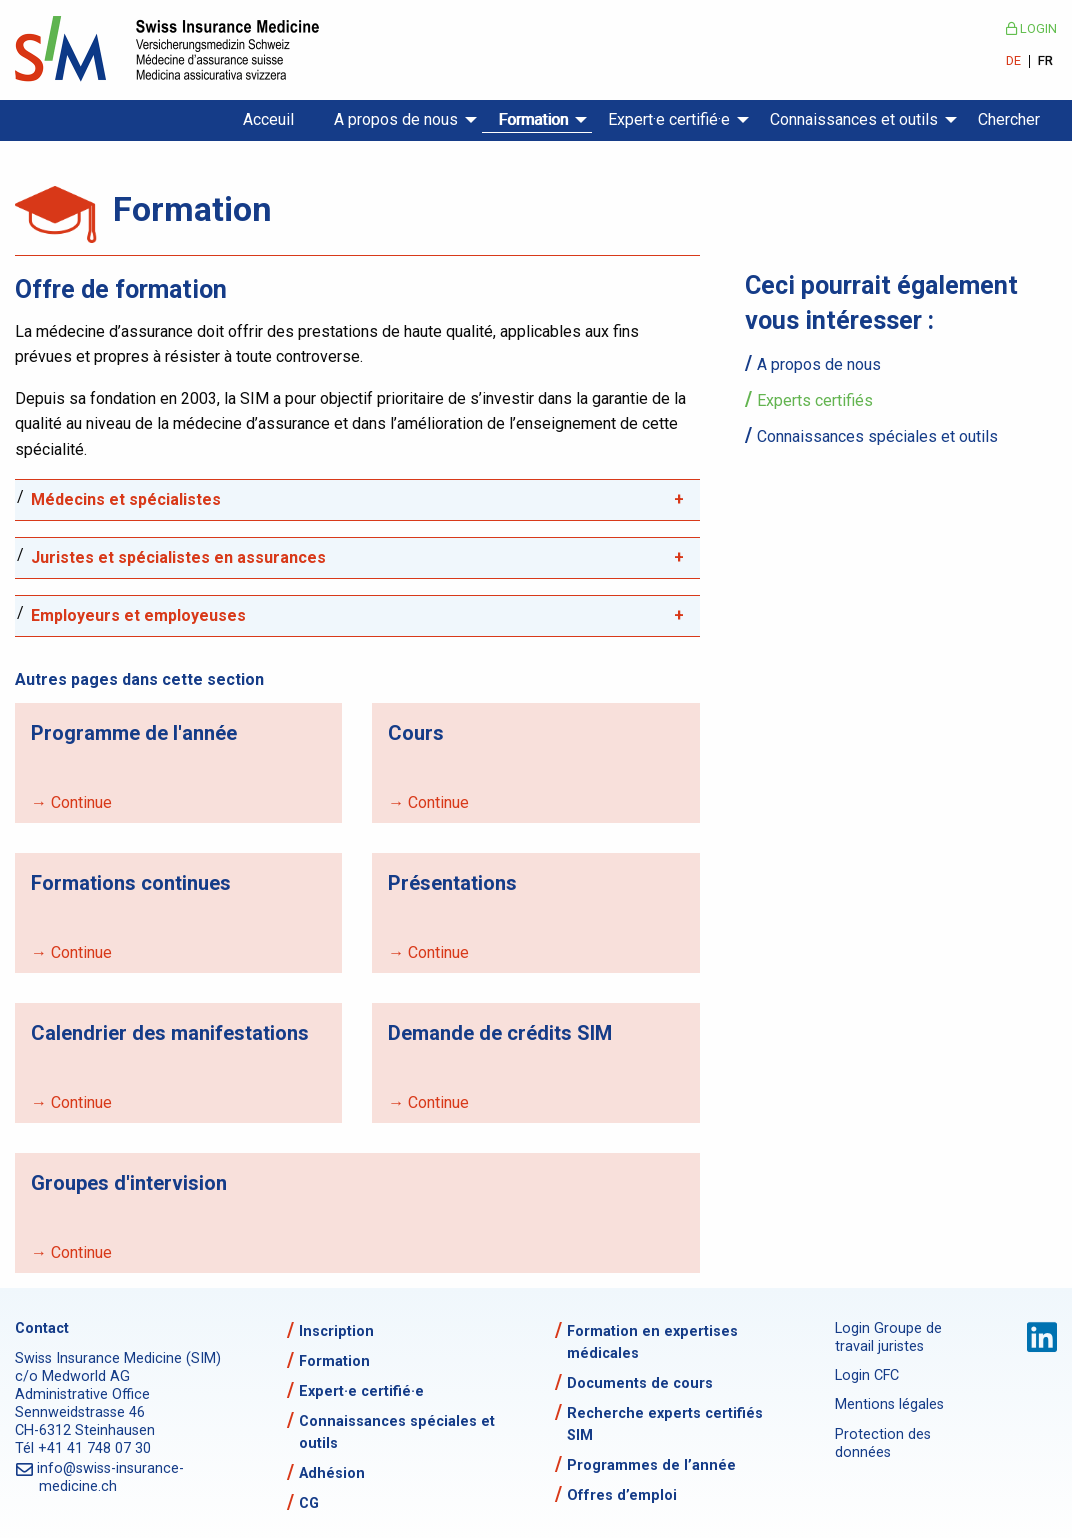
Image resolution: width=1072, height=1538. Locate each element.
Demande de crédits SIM (500, 1033)
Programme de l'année (134, 733)
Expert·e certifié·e (669, 119)
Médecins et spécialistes (126, 499)
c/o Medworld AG (72, 1376)
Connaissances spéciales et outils (877, 436)
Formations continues (131, 883)
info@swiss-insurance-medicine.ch (111, 1477)
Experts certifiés (815, 400)
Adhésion (332, 1473)
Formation (533, 119)
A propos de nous (396, 119)
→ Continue (71, 802)
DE (1013, 61)
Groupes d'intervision (129, 1183)
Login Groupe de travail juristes (888, 1337)
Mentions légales (889, 1404)
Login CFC (867, 1375)
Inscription (336, 1331)
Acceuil (268, 119)
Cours (416, 733)
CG (309, 1503)
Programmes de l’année (651, 1465)
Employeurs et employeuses (138, 615)
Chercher (1009, 119)
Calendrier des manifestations (170, 1033)
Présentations (452, 883)
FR (1045, 61)
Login (1031, 28)
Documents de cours (640, 1383)
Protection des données (883, 1443)
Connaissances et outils (854, 119)
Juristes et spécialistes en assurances (178, 557)
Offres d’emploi (622, 1495)
